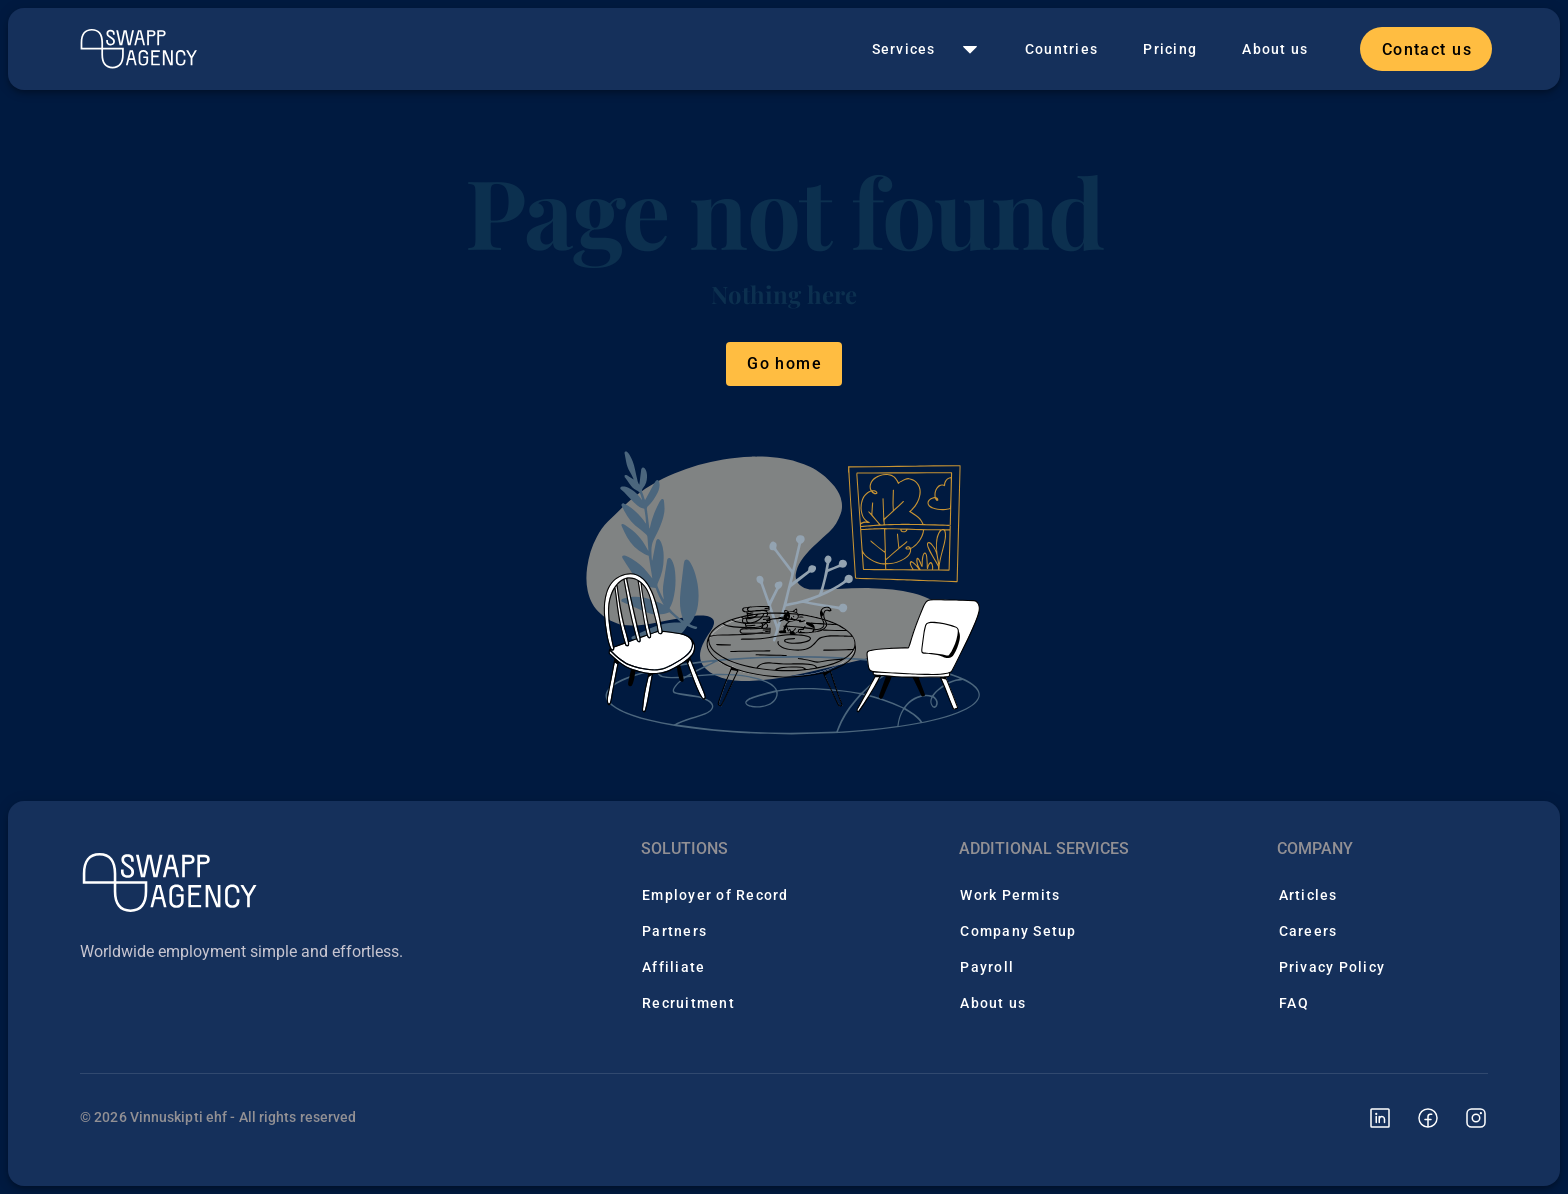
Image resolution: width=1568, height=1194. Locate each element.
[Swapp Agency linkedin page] (1368, 1117)
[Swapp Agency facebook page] (1416, 1117)
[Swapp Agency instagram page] (1464, 1117)
